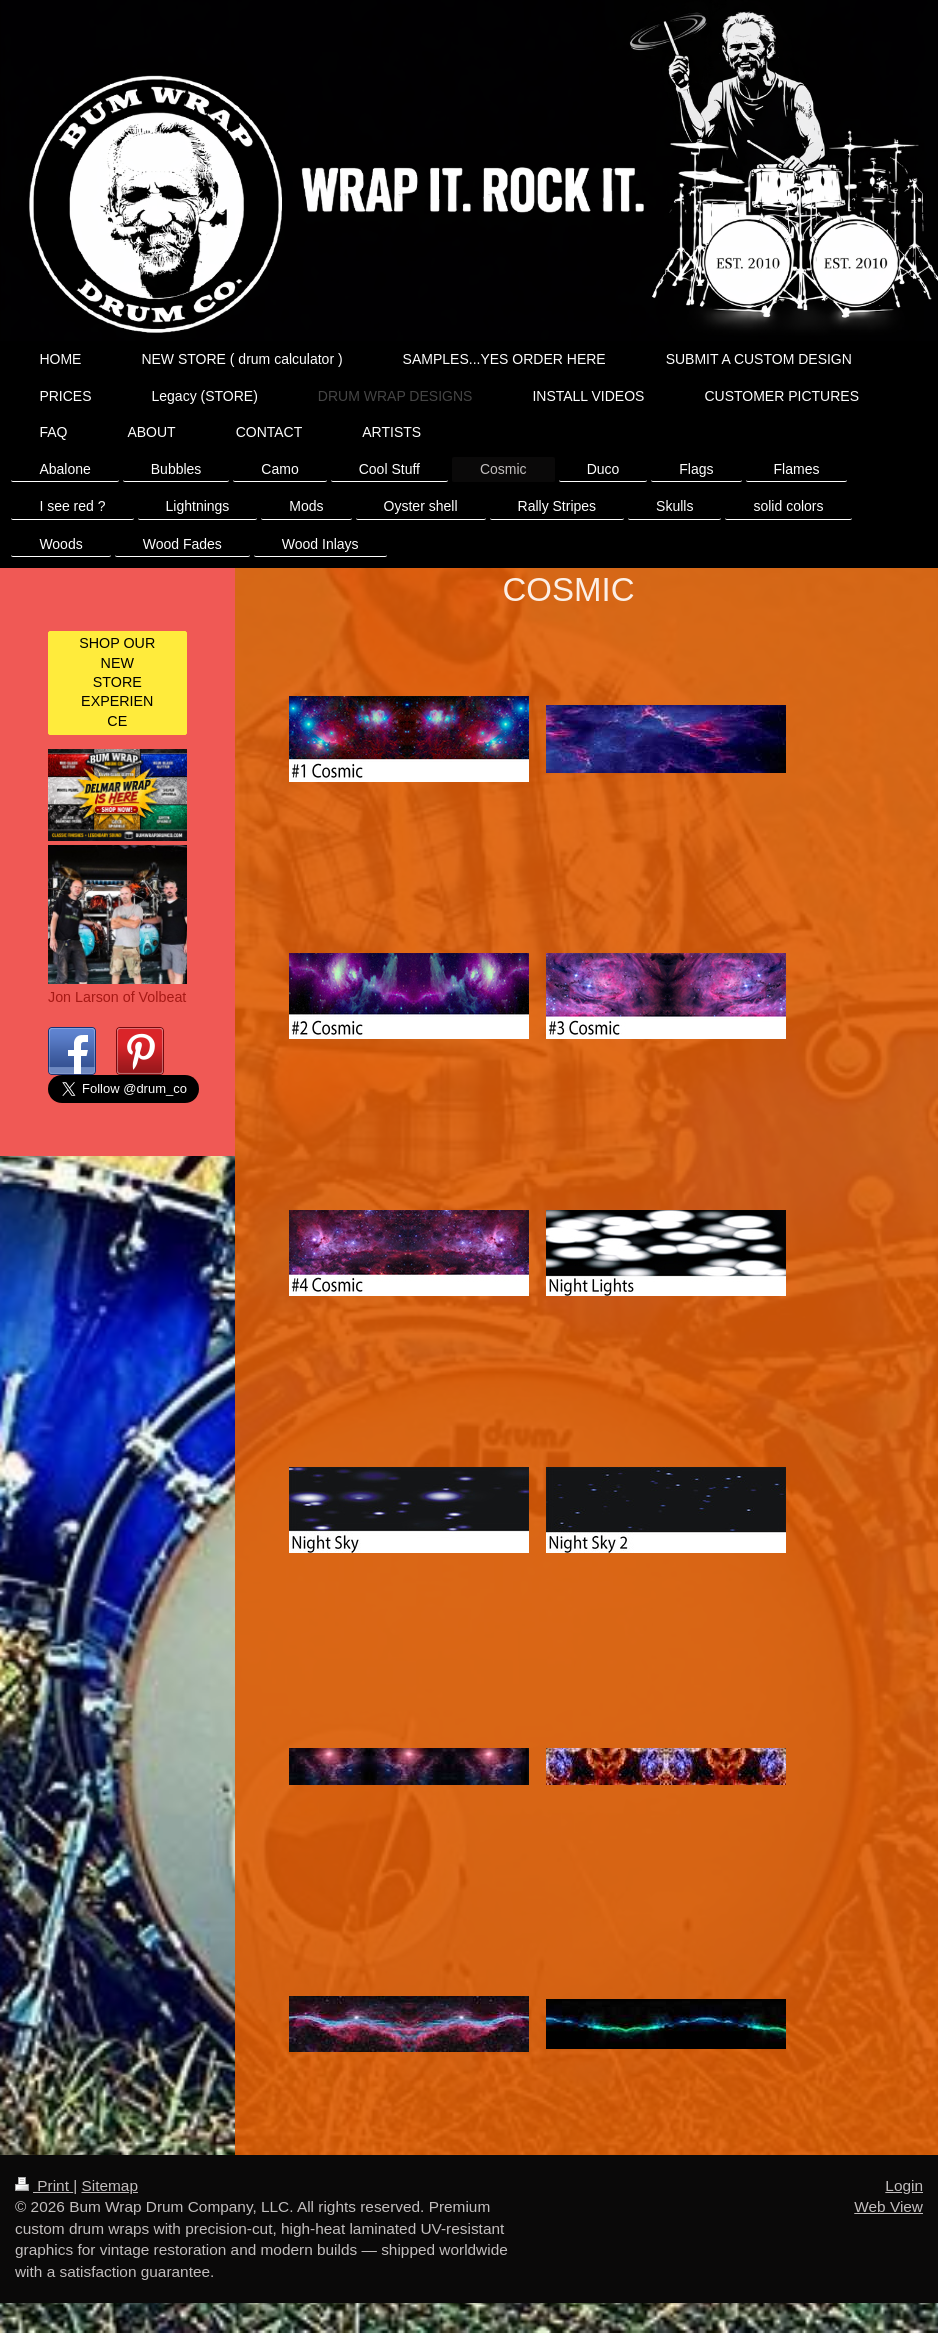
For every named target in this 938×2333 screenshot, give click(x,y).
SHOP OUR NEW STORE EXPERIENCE (117, 681)
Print (44, 2185)
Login (904, 2185)
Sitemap (109, 2185)
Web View (888, 2206)
